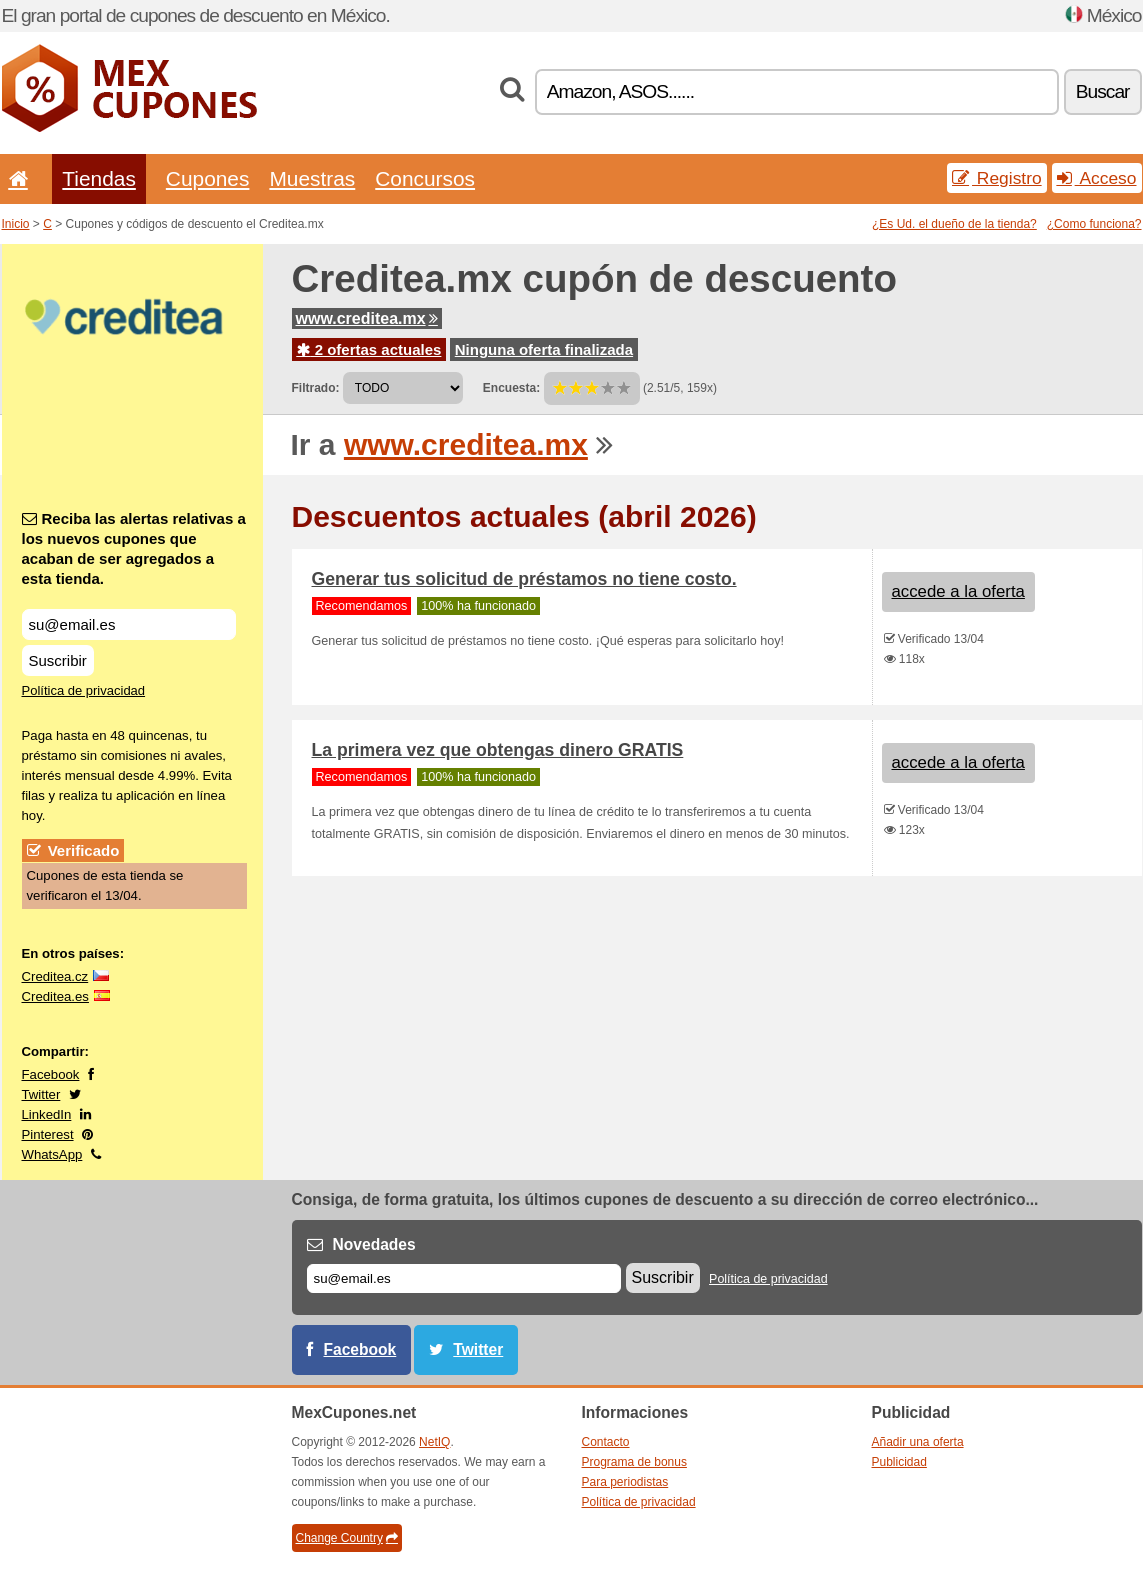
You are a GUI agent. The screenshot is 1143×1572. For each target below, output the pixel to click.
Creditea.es (55, 996)
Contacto (606, 1442)
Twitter (41, 1094)
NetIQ (434, 1442)
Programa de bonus (634, 1462)
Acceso (1097, 178)
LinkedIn (47, 1114)
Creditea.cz (55, 976)
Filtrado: (316, 388)
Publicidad (899, 1462)
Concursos (425, 178)
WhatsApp (52, 1154)
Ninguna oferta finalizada (544, 349)
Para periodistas (625, 1482)
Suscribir (58, 660)
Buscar (1103, 91)
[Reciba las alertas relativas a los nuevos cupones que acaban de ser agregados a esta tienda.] (129, 624)
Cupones (208, 178)
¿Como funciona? (1094, 224)
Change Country (347, 1538)
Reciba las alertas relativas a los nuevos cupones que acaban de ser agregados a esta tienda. (134, 548)
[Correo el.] (464, 1278)
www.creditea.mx (367, 318)
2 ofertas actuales (369, 349)
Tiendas (99, 178)
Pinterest (48, 1134)
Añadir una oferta (918, 1442)
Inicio (16, 224)
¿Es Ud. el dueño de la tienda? (954, 224)
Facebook (51, 1074)
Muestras (312, 178)
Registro (997, 178)
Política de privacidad (84, 690)
